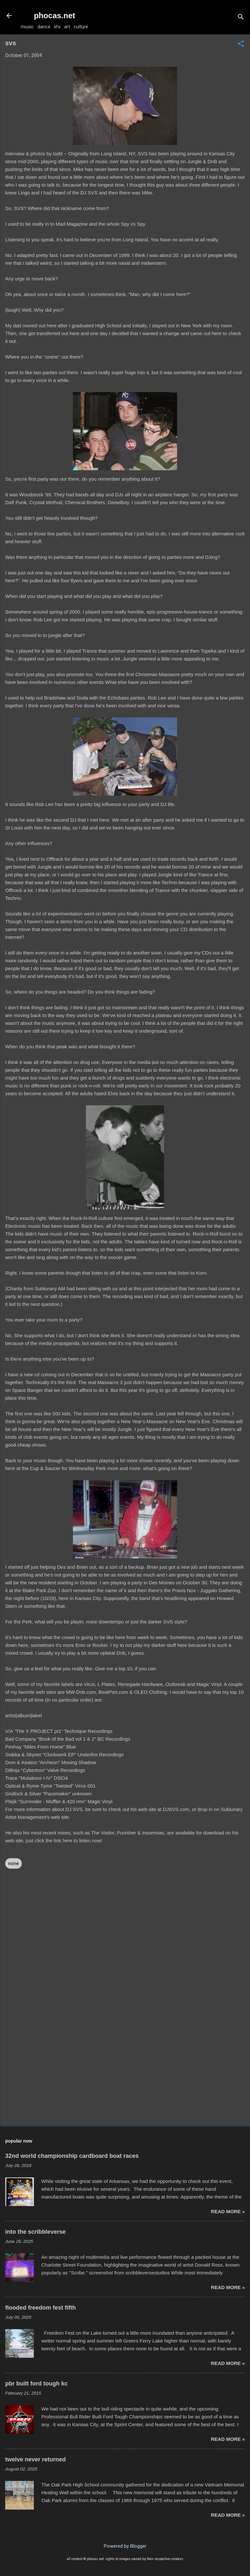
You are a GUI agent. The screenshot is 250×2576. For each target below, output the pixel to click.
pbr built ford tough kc (36, 2383)
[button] (241, 44)
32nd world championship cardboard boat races (72, 2156)
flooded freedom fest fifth (40, 2307)
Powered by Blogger (125, 2546)
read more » (228, 2211)
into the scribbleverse (35, 2232)
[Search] (241, 18)
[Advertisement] (125, 2070)
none (13, 1863)
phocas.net (54, 15)
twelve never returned (35, 2459)
